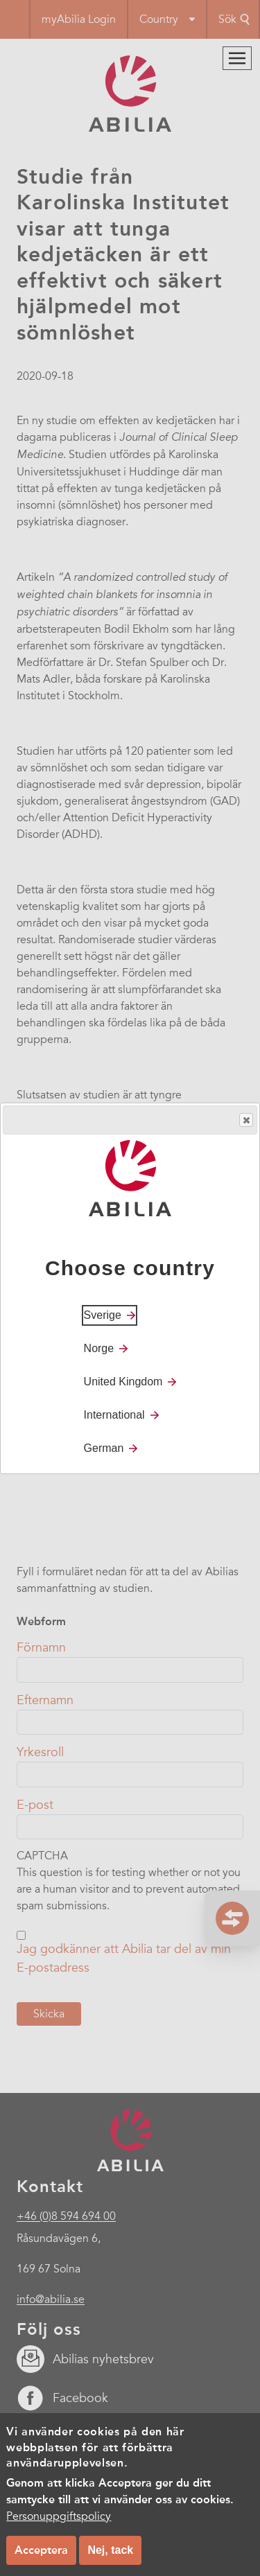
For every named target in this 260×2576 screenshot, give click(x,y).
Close (245, 1120)
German (104, 1448)
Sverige (102, 1315)
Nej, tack (110, 2550)
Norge (99, 1348)
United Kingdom (123, 1381)
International (114, 1415)
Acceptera (41, 2550)
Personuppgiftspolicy (58, 2516)
